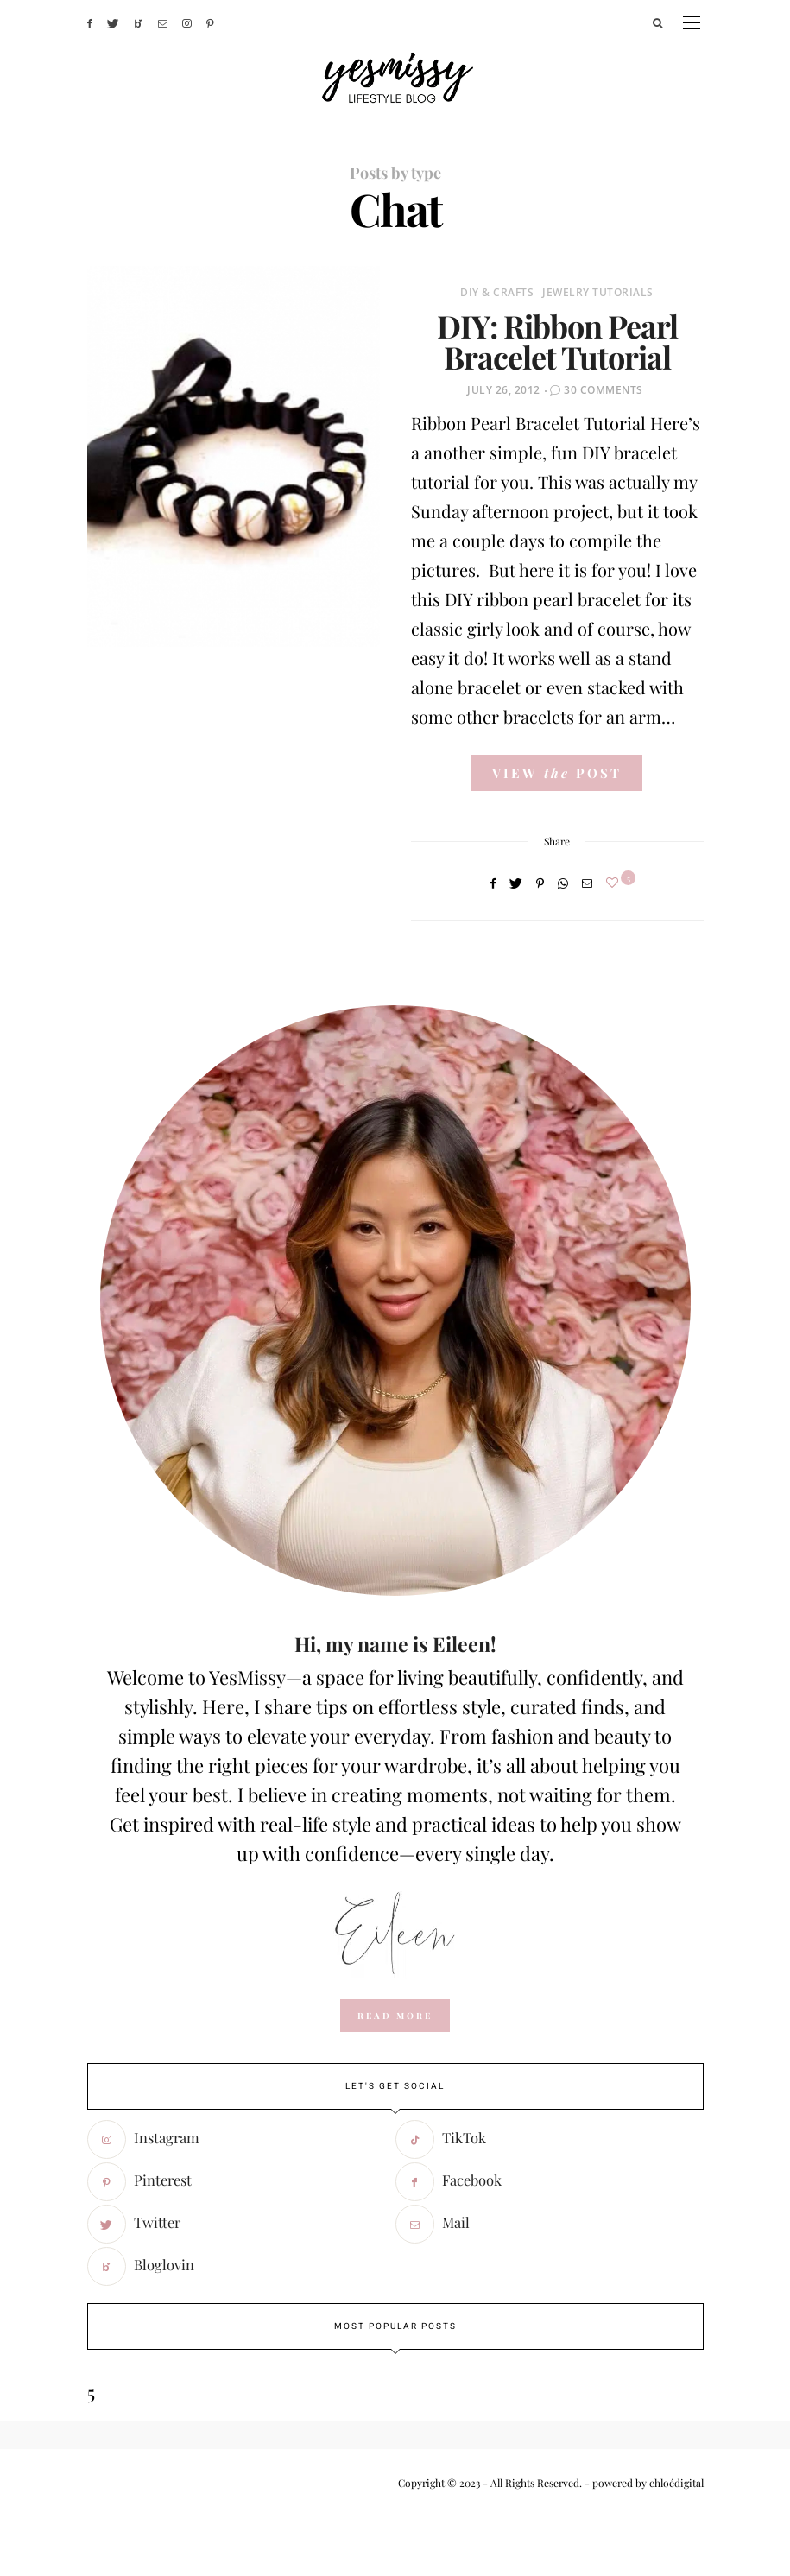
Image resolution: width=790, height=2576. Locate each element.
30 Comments (603, 390)
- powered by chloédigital (643, 2483)
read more (395, 2016)
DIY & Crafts (497, 292)
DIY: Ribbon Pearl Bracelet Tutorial (557, 341)
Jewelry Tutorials (598, 292)
